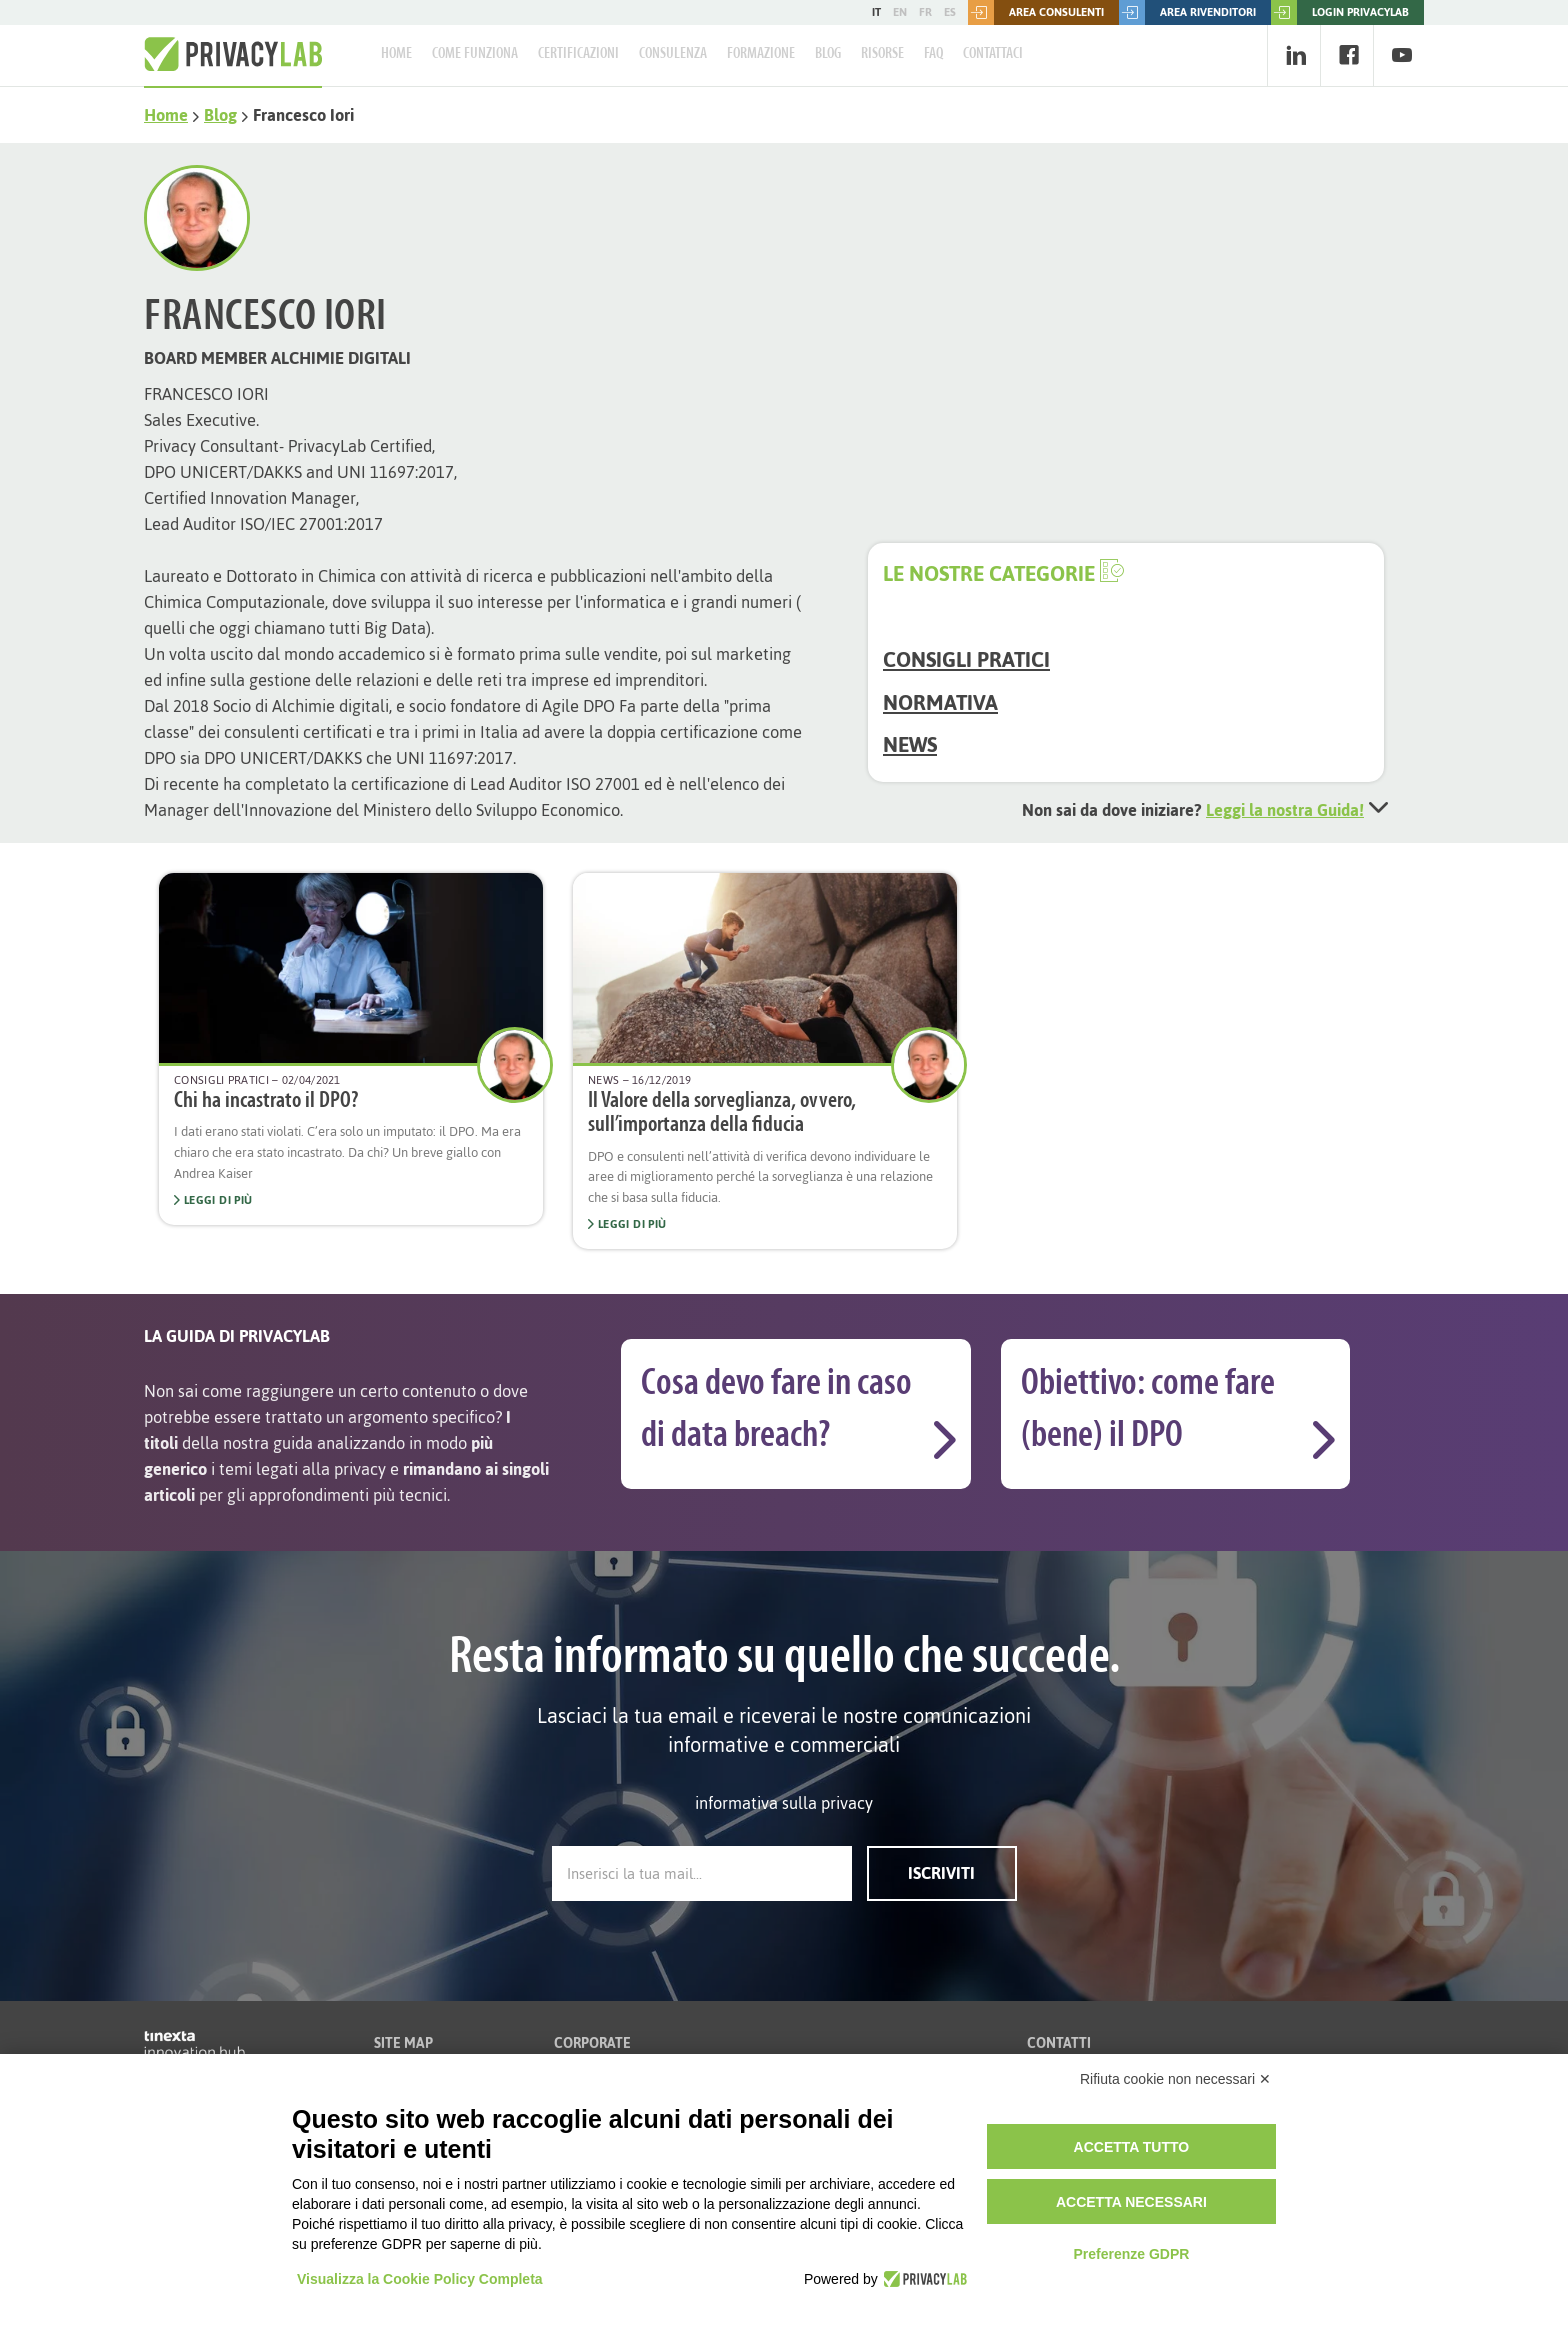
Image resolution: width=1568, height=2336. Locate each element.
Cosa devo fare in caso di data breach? (776, 1410)
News (910, 744)
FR (925, 12)
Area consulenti (1036, 12)
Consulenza (673, 54)
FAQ (933, 54)
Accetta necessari (1131, 2202)
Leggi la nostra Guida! (1285, 810)
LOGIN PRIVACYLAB (1340, 12)
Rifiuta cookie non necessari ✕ (1175, 2079)
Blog (828, 54)
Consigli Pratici (966, 659)
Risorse (882, 54)
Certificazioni (578, 54)
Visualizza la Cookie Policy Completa (420, 2279)
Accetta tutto (1132, 2147)
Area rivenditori (1187, 12)
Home (396, 54)
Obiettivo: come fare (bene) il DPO (1148, 1410)
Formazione (761, 54)
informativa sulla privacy (784, 1803)
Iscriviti (941, 1873)
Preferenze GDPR (1131, 2254)
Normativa (940, 702)
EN (900, 12)
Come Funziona (475, 54)
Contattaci (993, 54)
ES (950, 12)
